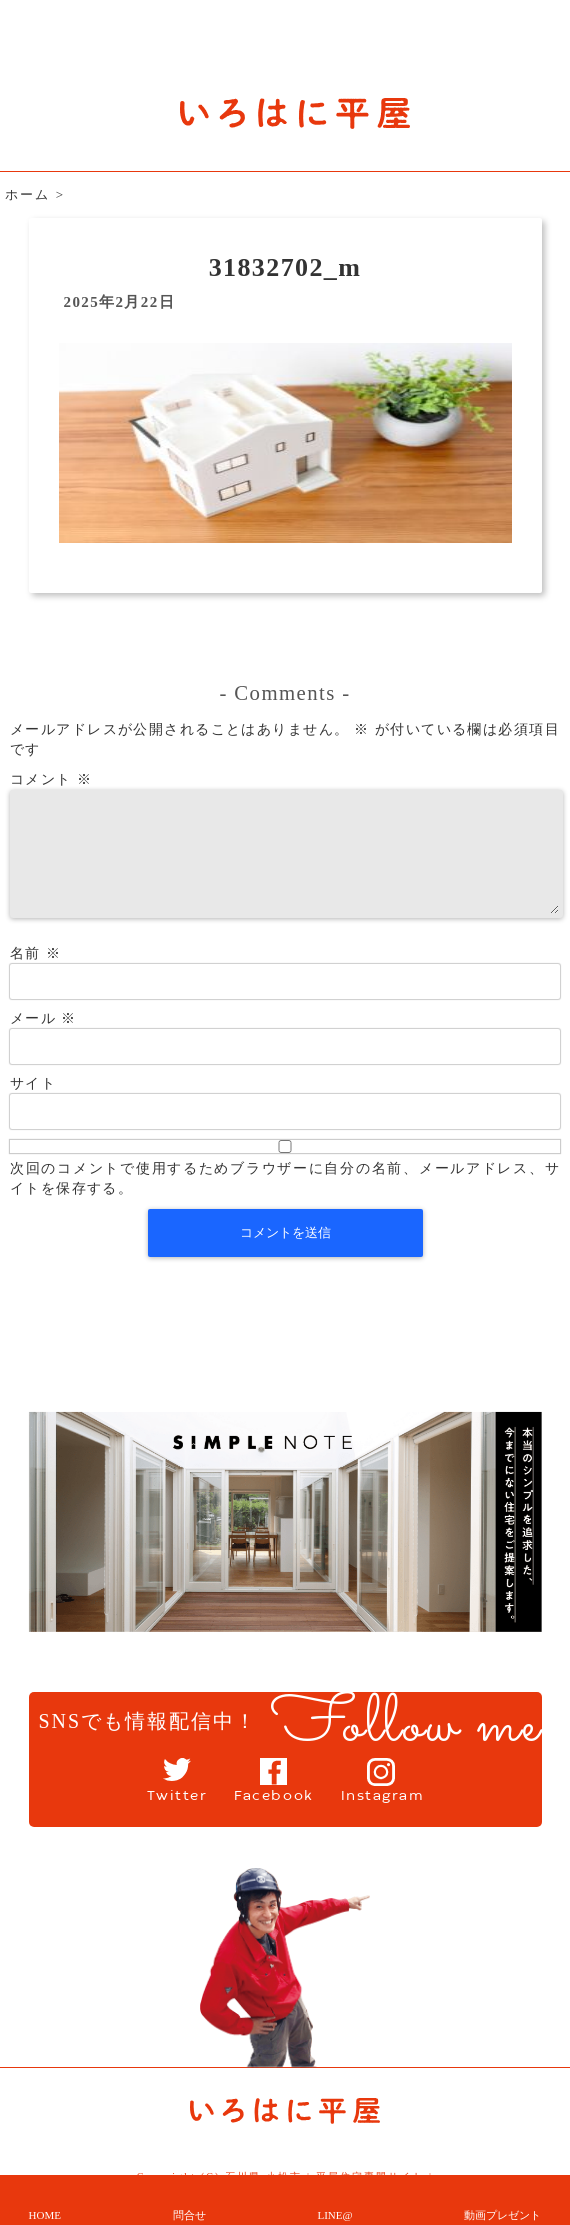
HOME (45, 2215)
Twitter (154, 1800)
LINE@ (334, 2215)
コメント (51, 779)
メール (43, 1042)
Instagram (401, 1800)
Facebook (270, 1800)
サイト (33, 1107)
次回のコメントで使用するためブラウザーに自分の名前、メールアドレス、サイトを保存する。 (285, 1202)
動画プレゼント (502, 2215)
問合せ (189, 2215)
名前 (35, 977)
